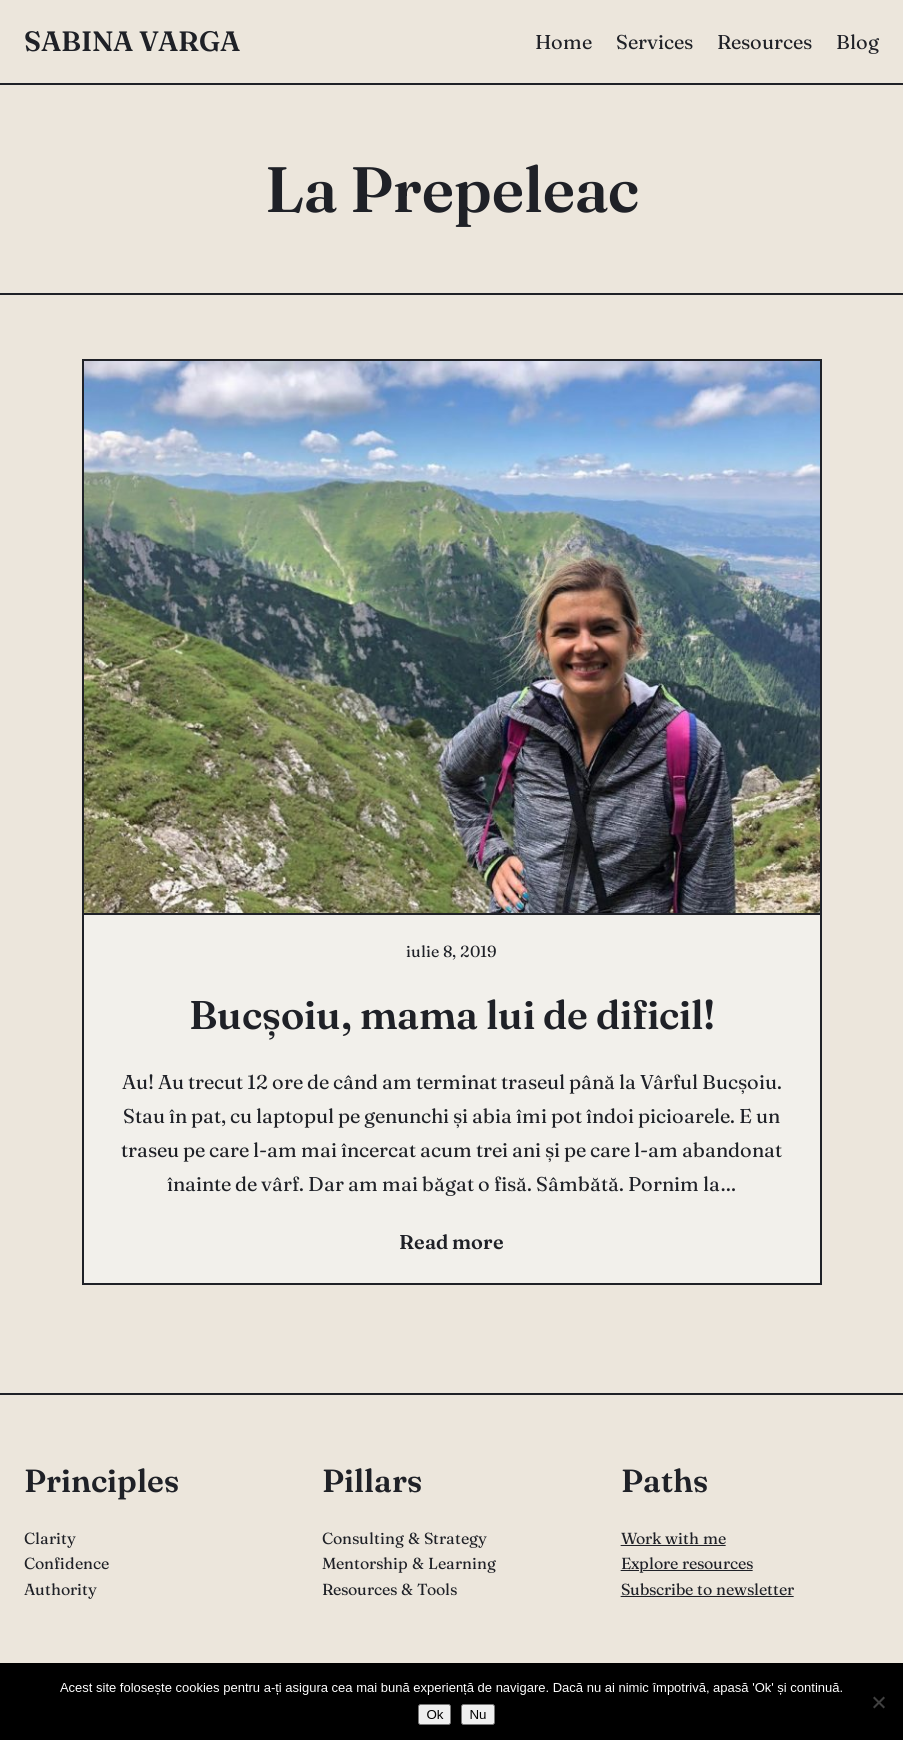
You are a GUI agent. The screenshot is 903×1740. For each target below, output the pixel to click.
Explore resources (687, 1563)
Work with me (673, 1538)
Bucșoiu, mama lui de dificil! (452, 1014)
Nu (477, 1714)
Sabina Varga (132, 41)
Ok (434, 1714)
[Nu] (878, 1702)
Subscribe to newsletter (707, 1589)
